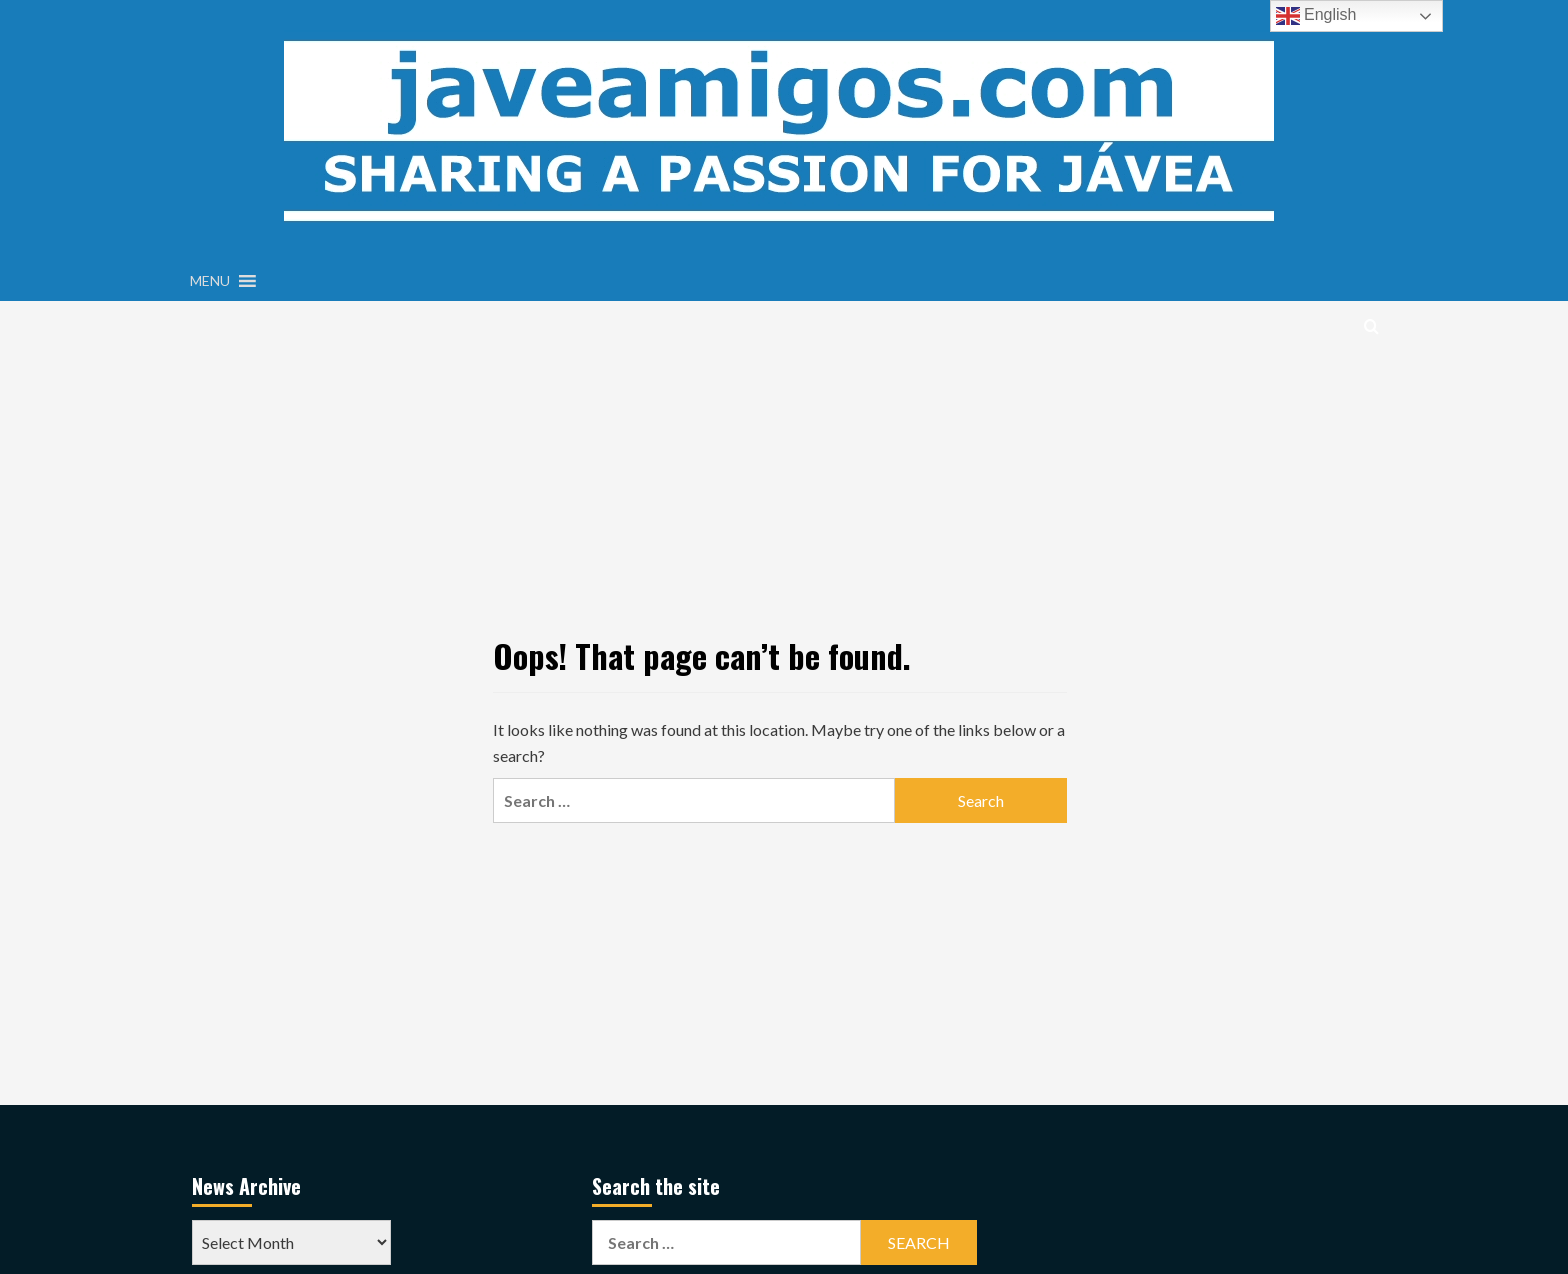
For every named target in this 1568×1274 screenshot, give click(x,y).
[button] (210, 281)
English (1316, 16)
